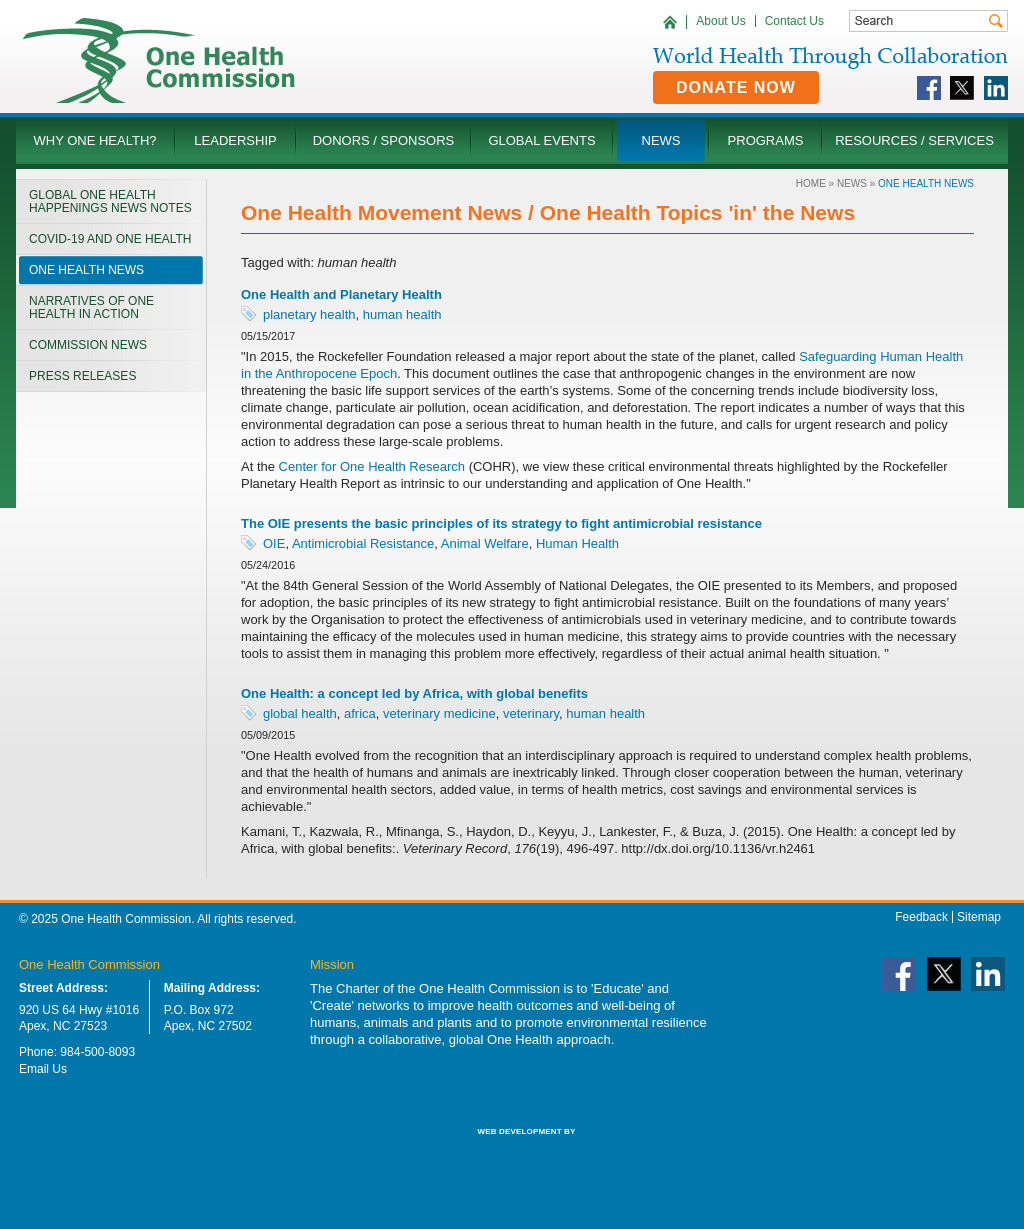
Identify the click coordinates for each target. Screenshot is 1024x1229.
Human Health (577, 543)
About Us (720, 21)
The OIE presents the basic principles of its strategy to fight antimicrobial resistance (501, 523)
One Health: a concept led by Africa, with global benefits (414, 693)
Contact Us (794, 21)
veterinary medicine (439, 713)
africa (360, 713)
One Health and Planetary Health (341, 294)
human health (402, 314)
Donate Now (736, 87)
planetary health (309, 314)
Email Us (43, 1069)
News (852, 183)
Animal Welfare (485, 543)
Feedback (921, 917)
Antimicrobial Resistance (363, 543)
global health (300, 713)
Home (811, 183)
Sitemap (979, 917)
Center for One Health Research (372, 466)
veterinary (531, 713)
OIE (274, 543)
